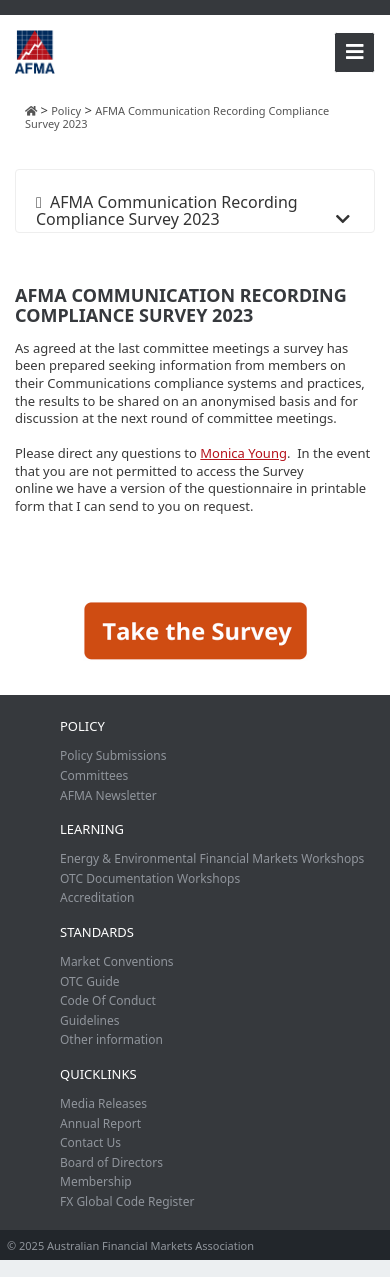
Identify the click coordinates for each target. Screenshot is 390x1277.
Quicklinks (98, 1074)
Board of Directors (111, 1162)
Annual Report (100, 1123)
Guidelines (90, 1020)
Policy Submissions (113, 755)
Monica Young (243, 453)
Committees (94, 775)
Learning (92, 829)
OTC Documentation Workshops (150, 878)
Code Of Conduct (108, 1000)
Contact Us (90, 1142)
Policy (82, 726)
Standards (97, 932)
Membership (96, 1181)
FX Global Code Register (127, 1201)
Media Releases (103, 1103)
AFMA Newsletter (108, 795)
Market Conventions (117, 961)
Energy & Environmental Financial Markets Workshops (212, 858)
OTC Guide (90, 981)
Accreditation (97, 897)
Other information (111, 1039)
